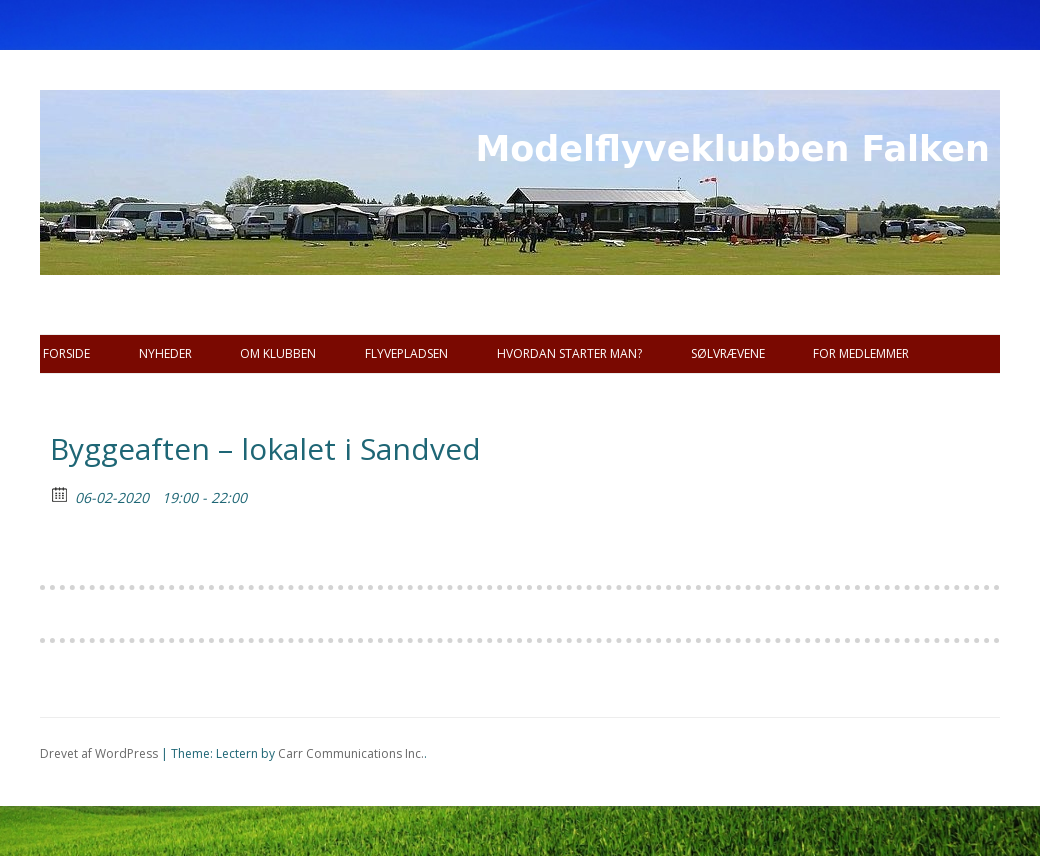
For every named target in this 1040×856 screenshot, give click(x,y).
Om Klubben (278, 353)
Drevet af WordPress (99, 753)
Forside (66, 353)
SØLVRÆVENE (728, 353)
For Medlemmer (861, 353)
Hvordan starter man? (569, 353)
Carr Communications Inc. (351, 753)
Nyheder (165, 353)
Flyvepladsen (406, 353)
